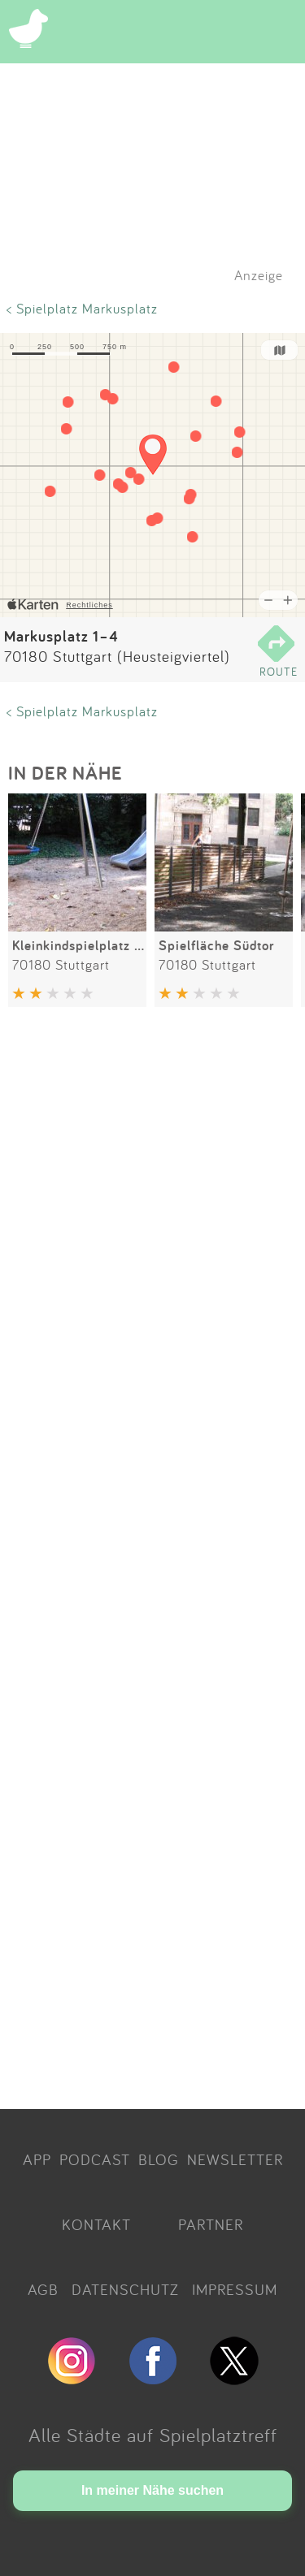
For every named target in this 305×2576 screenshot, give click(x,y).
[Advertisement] (152, 1561)
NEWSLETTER (235, 2159)
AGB (43, 2289)
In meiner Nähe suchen (152, 2490)
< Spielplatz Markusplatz (82, 308)
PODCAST (94, 2159)
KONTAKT (96, 2224)
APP (37, 2159)
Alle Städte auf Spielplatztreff (152, 2435)
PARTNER (210, 2224)
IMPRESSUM (234, 2289)
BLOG (158, 2159)
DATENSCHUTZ (125, 2289)
